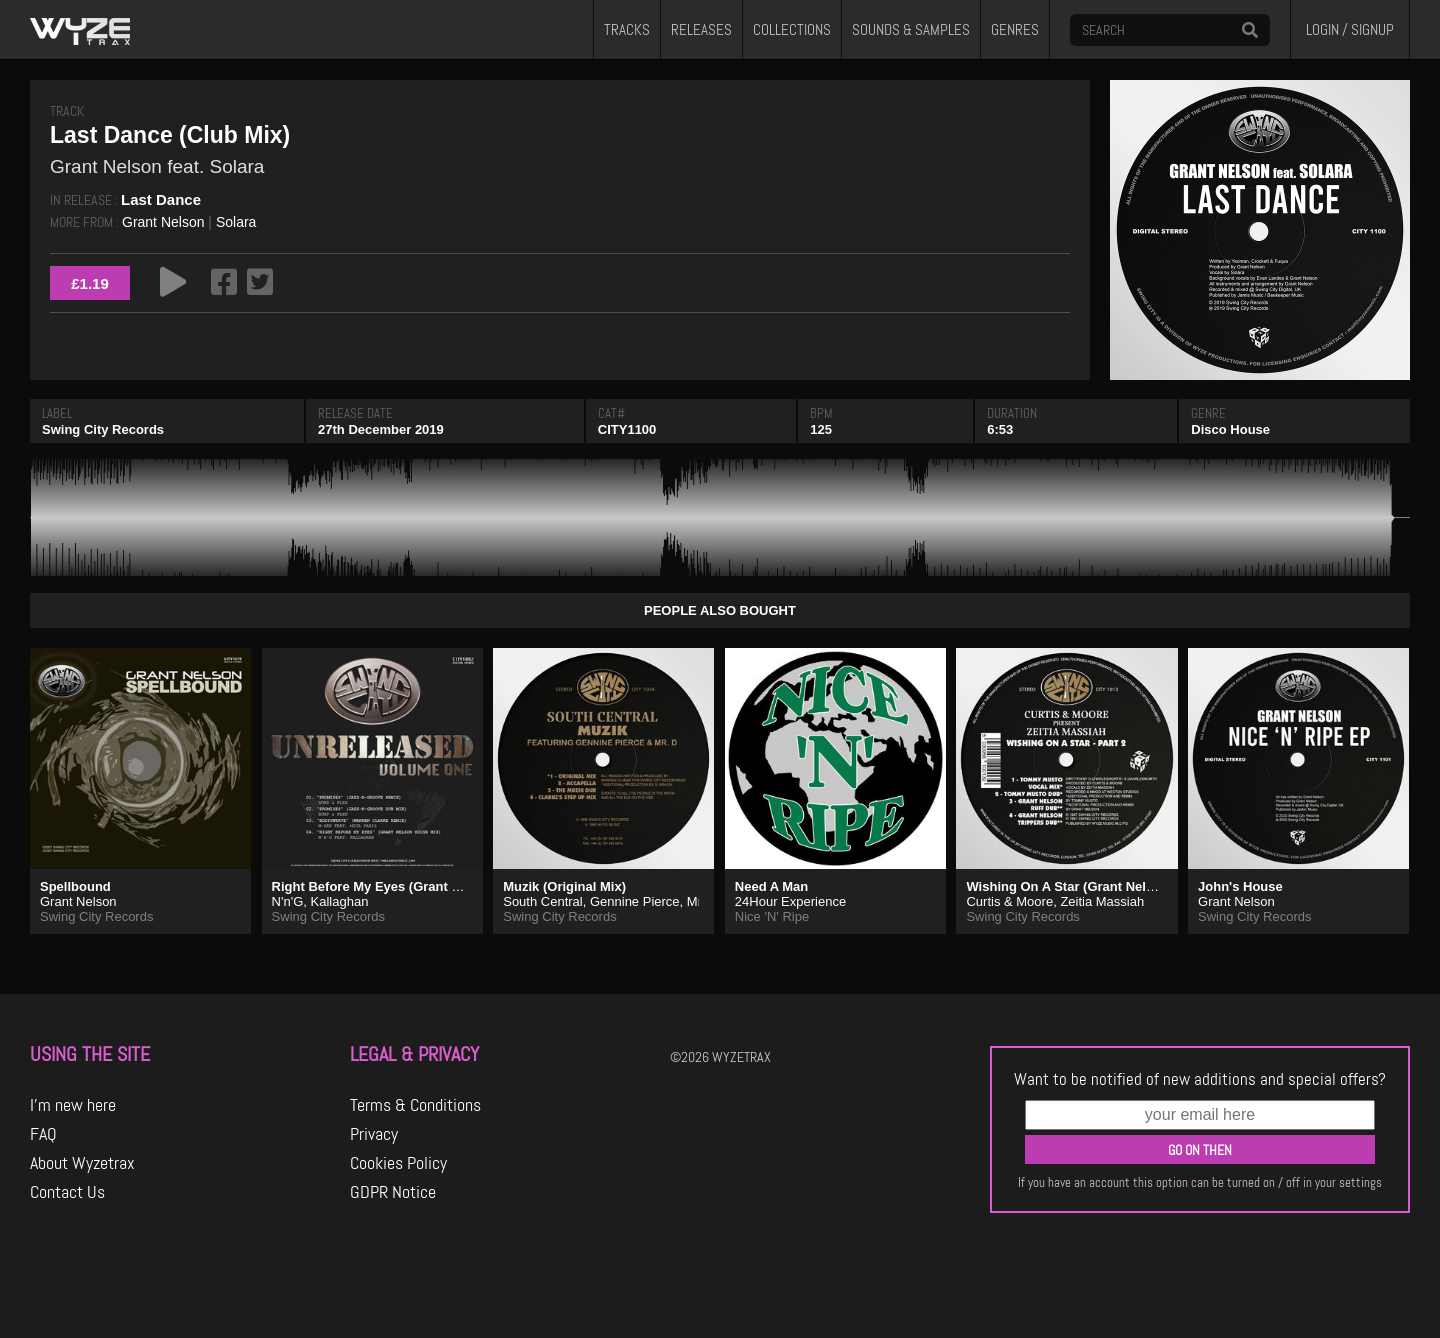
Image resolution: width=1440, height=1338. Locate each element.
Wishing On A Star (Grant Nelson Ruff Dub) (1098, 886)
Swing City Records (103, 429)
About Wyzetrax (82, 1163)
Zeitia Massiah (1102, 901)
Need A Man (771, 886)
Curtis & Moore (1009, 901)
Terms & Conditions (415, 1105)
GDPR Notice (393, 1192)
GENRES (1015, 30)
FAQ (43, 1134)
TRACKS (627, 30)
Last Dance (161, 199)
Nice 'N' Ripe (772, 916)
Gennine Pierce (635, 901)
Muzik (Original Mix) (564, 886)
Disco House (1230, 429)
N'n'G (288, 901)
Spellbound (75, 886)
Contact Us (67, 1192)
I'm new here (73, 1105)
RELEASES (701, 30)
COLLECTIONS (792, 30)
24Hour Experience (790, 901)
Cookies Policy (398, 1163)
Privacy (374, 1134)
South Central (543, 901)
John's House (1240, 886)
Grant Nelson (163, 222)
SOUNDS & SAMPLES (911, 30)
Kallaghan (340, 901)
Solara (236, 222)
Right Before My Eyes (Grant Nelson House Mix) (420, 886)
